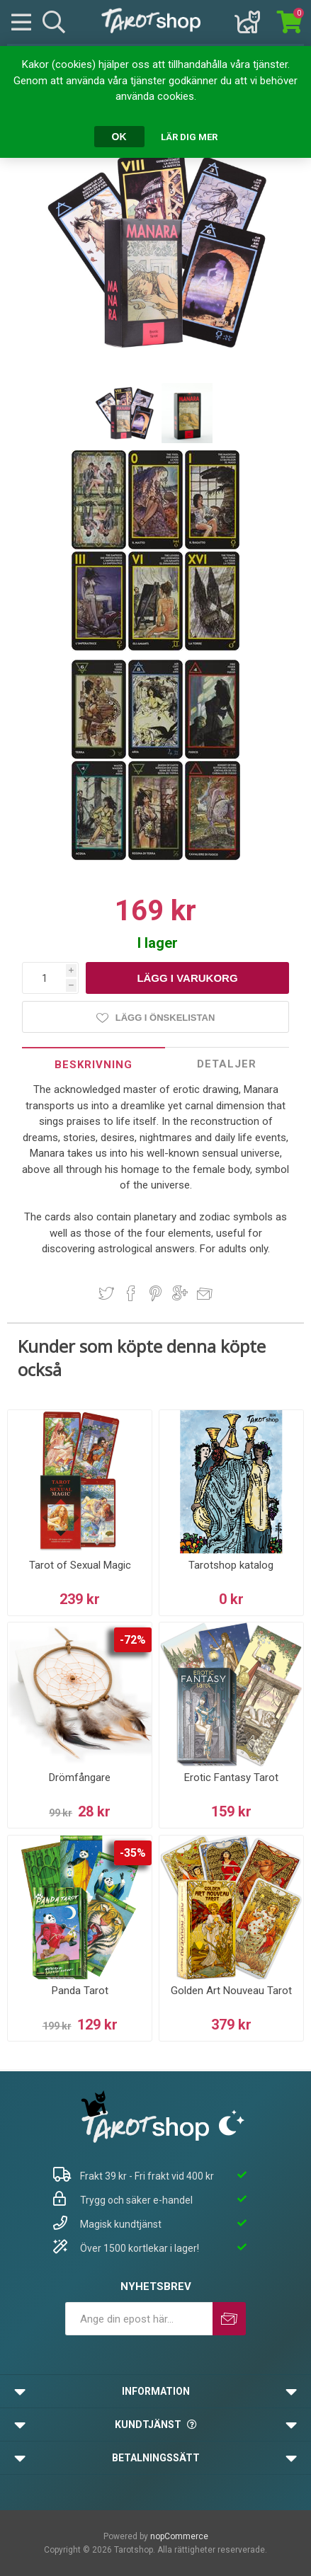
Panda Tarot (80, 1990)
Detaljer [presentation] (226, 1064)
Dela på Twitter (106, 1293)
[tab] (93, 1064)
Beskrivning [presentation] (93, 1064)
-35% (133, 1853)
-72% (133, 1640)
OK (119, 136)
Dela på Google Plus (180, 1293)
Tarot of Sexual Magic (80, 1565)
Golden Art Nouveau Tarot (231, 1990)
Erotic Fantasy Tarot (231, 1777)
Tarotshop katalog (230, 1565)
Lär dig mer (189, 137)
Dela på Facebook (131, 1293)
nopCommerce (179, 2536)
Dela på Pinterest (155, 1293)
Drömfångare (80, 1777)
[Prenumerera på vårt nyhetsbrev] (139, 2318)
